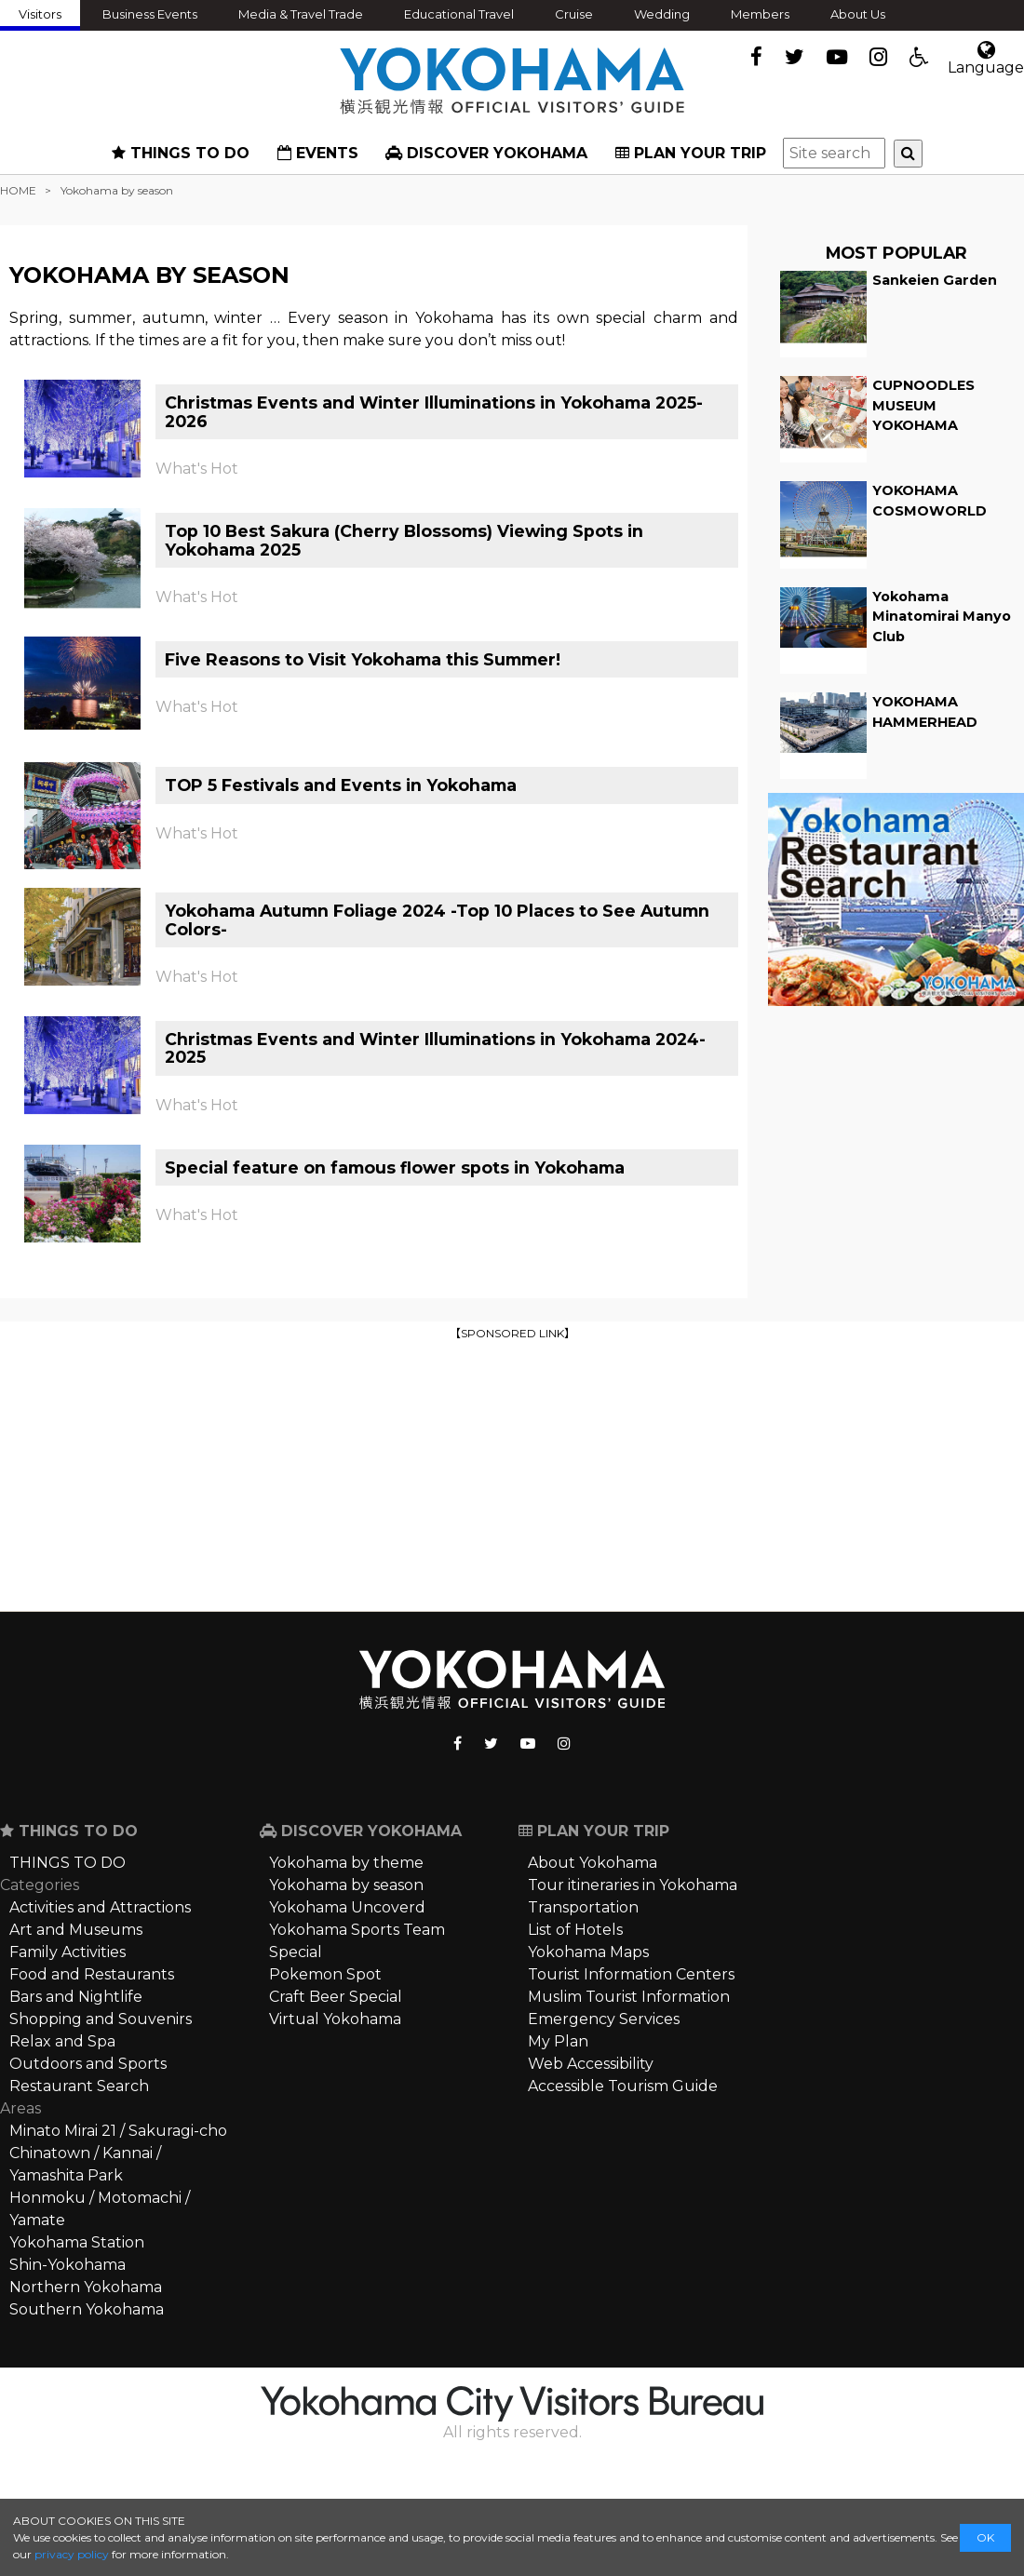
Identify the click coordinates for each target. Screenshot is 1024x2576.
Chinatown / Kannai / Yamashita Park (85, 2164)
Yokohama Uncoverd (347, 1907)
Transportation (583, 1907)
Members (760, 14)
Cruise (574, 14)
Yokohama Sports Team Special (357, 1941)
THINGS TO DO (180, 153)
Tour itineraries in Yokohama (632, 1885)
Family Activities (67, 1952)
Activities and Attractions (100, 1907)
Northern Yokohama (85, 2287)
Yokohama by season (346, 1885)
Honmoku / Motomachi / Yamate (99, 2209)
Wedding (662, 14)
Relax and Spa (62, 2041)
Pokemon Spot (325, 1974)
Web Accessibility (590, 2064)
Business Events (149, 14)
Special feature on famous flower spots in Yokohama (395, 1167)
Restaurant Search (79, 2086)
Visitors (40, 14)
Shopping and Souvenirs (100, 2019)
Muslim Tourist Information (629, 1997)
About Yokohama (592, 1863)
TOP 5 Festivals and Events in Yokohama (341, 785)
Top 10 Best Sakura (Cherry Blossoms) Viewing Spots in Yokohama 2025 (404, 539)
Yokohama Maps (588, 1952)
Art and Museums (75, 1930)
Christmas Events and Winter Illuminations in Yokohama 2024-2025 (435, 1048)
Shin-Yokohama (67, 2265)
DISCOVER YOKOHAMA (486, 153)
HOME (18, 190)
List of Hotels (575, 1930)
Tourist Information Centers (631, 1974)
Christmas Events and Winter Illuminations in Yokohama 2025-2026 (434, 411)
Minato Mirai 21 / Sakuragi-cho (118, 2131)
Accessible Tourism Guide (623, 2086)
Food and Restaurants (91, 1974)
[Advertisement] (512, 1474)
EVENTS (317, 153)
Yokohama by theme (346, 1863)
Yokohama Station (76, 2242)
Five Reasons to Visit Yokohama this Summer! (362, 659)
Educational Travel (459, 14)
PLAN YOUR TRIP (690, 153)
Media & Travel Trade (300, 14)
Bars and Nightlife (75, 1997)
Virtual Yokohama (335, 2019)
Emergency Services (604, 2019)
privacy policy (71, 2554)
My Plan (558, 2041)
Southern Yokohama (86, 2309)
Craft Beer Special (335, 1997)
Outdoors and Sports (88, 2064)
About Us (857, 14)
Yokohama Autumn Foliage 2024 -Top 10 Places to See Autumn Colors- (437, 919)
